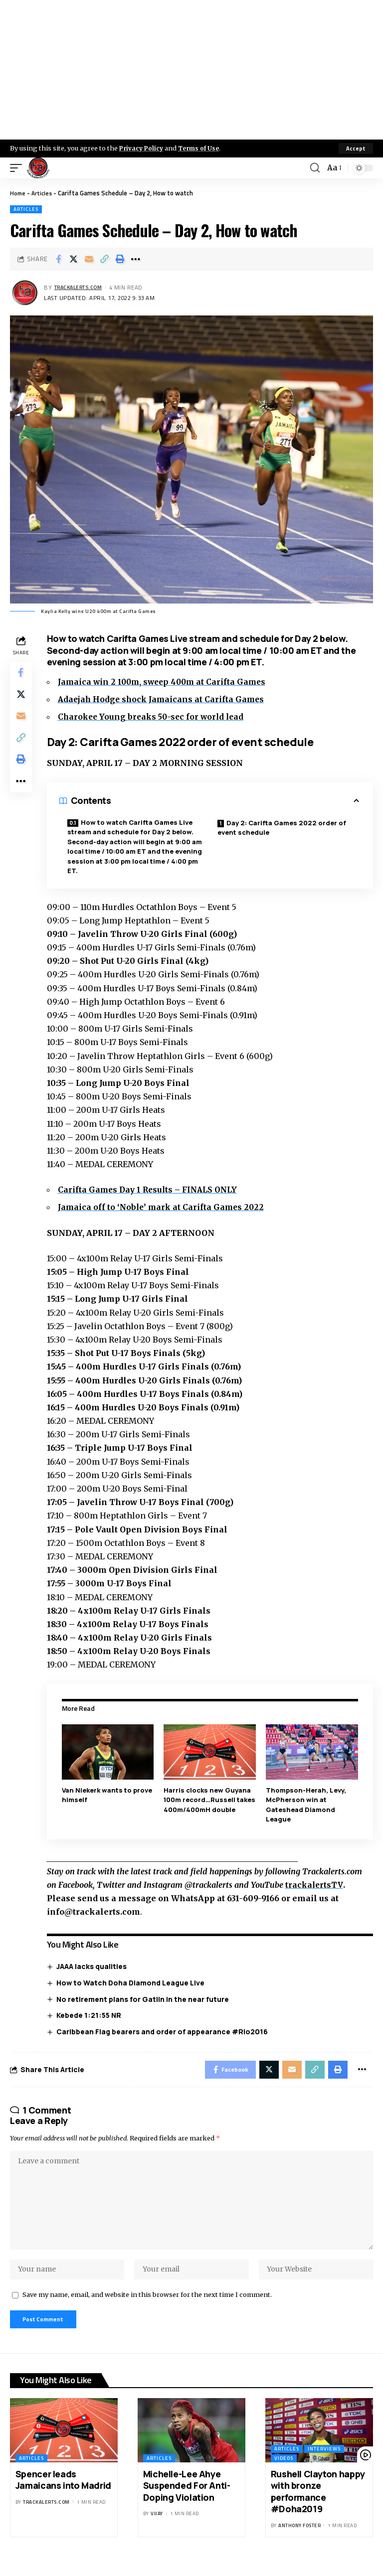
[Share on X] (74, 259)
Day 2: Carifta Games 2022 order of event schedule (282, 827)
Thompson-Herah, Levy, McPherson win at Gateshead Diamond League (307, 1804)
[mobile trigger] (18, 167)
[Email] (89, 259)
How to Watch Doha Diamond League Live (133, 1982)
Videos (283, 2471)
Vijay (157, 2527)
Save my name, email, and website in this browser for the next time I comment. (147, 2306)
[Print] (120, 259)
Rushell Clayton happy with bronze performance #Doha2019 (318, 2504)
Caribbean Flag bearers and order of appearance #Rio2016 (164, 2031)
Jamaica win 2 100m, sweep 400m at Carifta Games (167, 682)
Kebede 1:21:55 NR (91, 2014)
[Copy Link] (105, 259)
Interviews (324, 2462)
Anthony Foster (299, 2539)
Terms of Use (202, 148)
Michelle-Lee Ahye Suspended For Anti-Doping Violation (186, 2499)
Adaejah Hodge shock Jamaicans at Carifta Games (165, 699)
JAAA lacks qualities (94, 1966)
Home (18, 193)
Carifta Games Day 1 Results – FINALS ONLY (152, 1190)
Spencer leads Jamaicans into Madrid (63, 2493)
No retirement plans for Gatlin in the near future (145, 1998)
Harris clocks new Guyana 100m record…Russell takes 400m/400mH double (208, 1804)
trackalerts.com (81, 288)
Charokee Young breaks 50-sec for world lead (156, 717)
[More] (136, 259)
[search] (314, 167)
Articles (43, 193)
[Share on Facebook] (58, 259)
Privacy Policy (142, 148)
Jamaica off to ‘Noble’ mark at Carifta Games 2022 (165, 1207)
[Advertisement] (191, 70)
